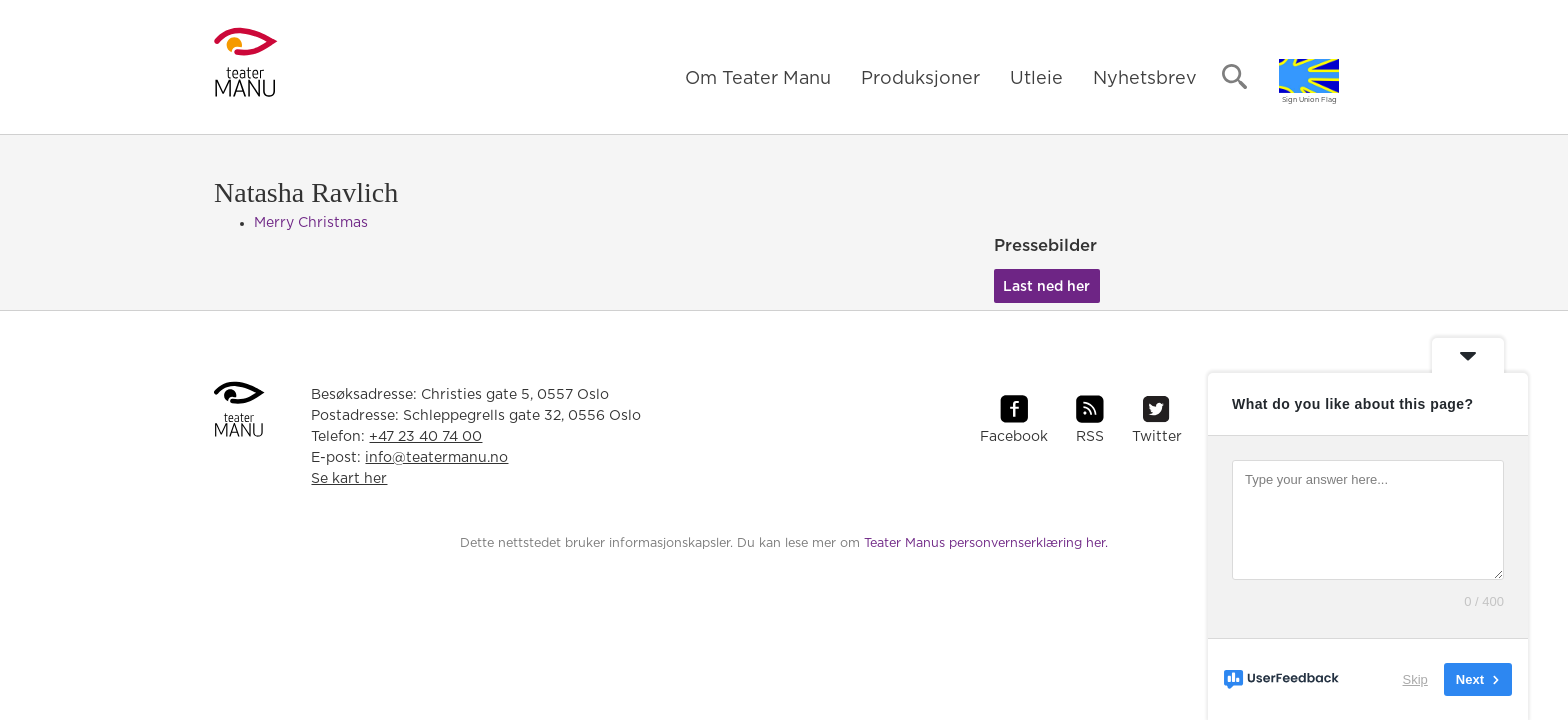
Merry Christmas (311, 223)
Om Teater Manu (758, 79)
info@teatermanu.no (436, 458)
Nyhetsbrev (1145, 79)
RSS (1090, 437)
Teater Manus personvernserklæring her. (986, 543)
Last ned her (1046, 287)
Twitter (1157, 437)
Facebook (1014, 437)
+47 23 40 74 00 (425, 437)
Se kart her (349, 479)
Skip (1415, 679)
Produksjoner (920, 79)
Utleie (1036, 79)
